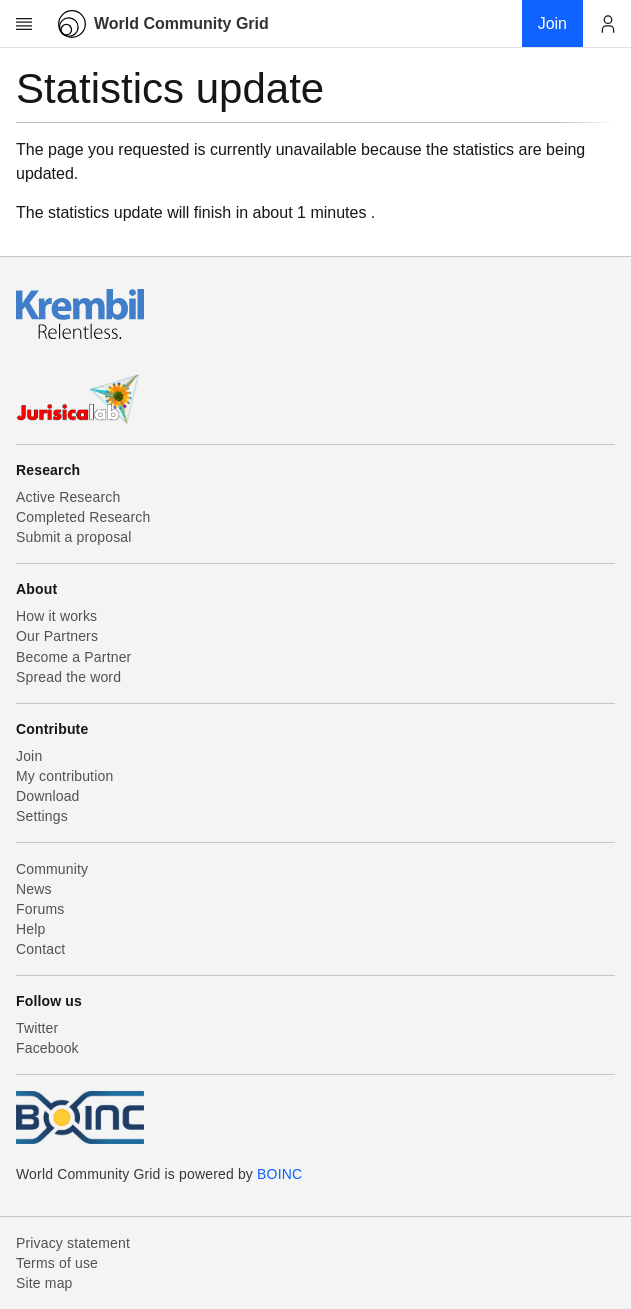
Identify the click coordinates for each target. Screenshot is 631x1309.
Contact (40, 949)
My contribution (64, 776)
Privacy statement (73, 1243)
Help (30, 929)
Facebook (47, 1048)
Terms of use (57, 1263)
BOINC (279, 1174)
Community (52, 869)
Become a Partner (73, 657)
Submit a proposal (74, 537)
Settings (42, 816)
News (34, 889)
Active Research (68, 497)
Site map (44, 1283)
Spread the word (68, 677)
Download (48, 796)
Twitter (37, 1028)
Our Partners (57, 636)
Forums (40, 909)
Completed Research (83, 517)
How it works (56, 616)
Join (29, 756)
